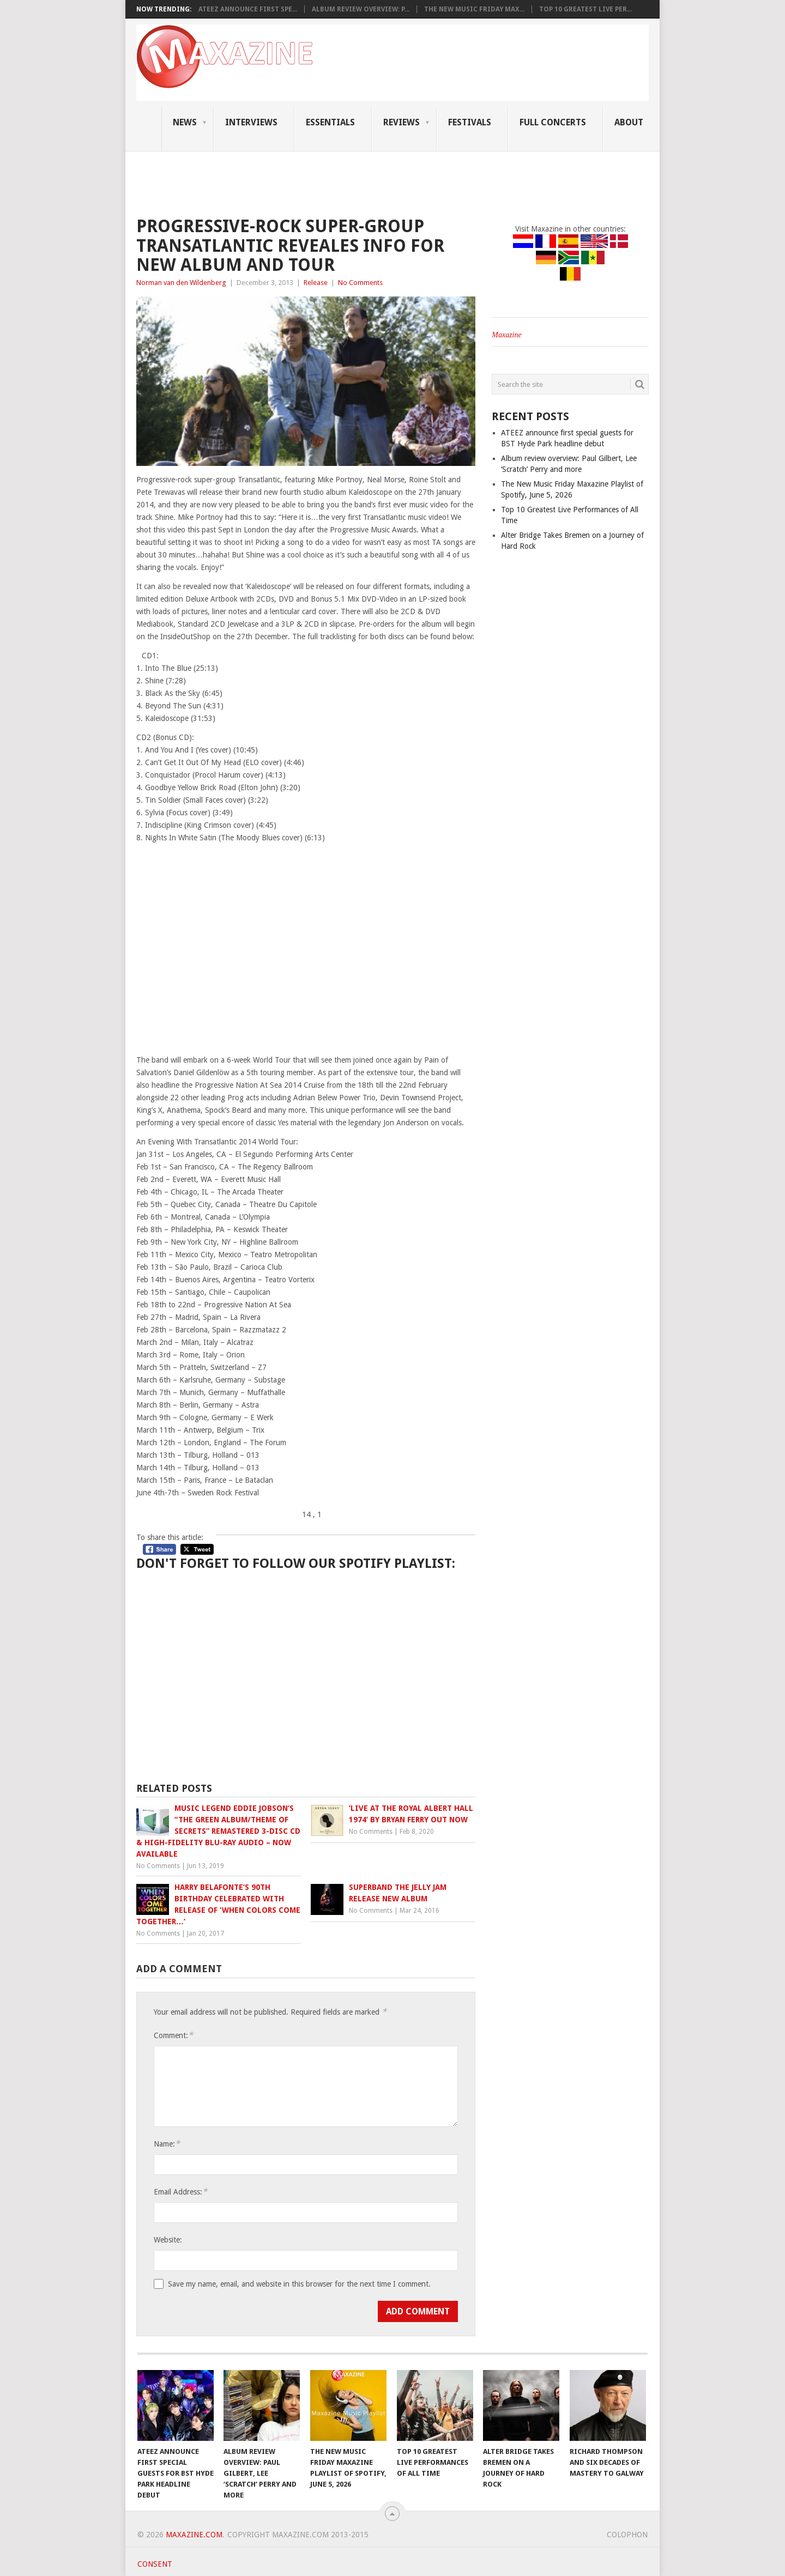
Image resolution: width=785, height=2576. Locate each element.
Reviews (401, 122)
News (185, 122)
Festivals (469, 122)
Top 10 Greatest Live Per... (585, 9)
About (628, 122)
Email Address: (180, 2191)
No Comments (360, 282)
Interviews (251, 122)
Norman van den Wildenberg (181, 282)
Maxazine (506, 335)
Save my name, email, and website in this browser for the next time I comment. (299, 2284)
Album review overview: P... (360, 9)
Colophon (627, 2534)
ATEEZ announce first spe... (247, 9)
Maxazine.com (194, 2534)
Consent (154, 2564)
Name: (167, 2143)
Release (316, 282)
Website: (168, 2239)
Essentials (330, 122)
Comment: (173, 2035)
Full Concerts (553, 122)
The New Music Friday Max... (474, 9)
